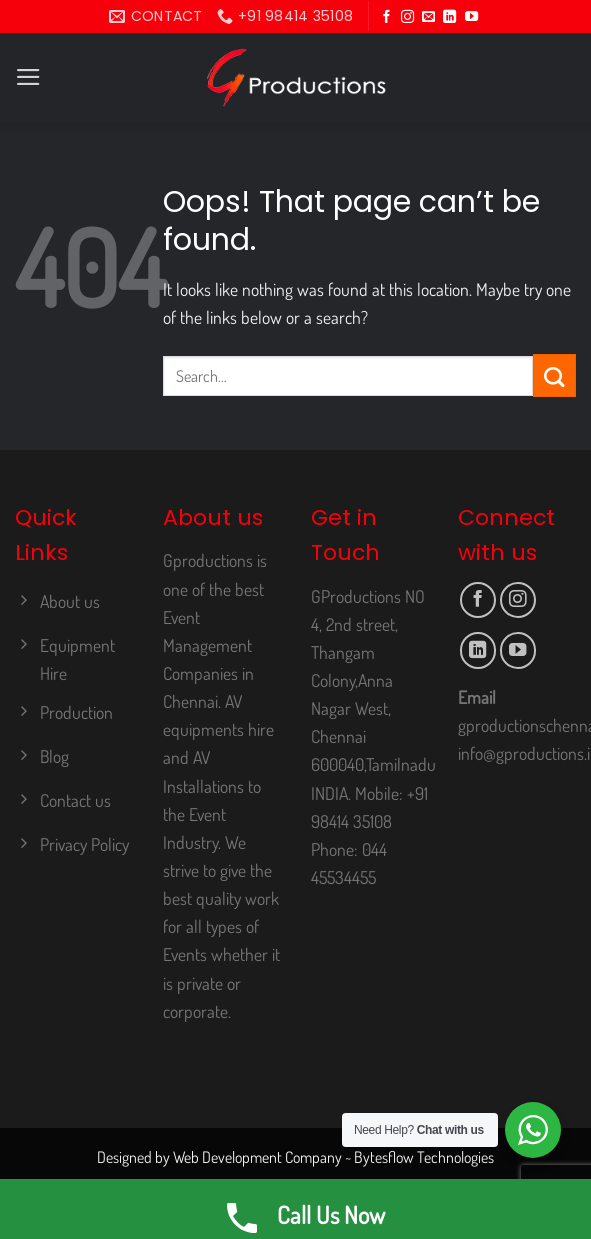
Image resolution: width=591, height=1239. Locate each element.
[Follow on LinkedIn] (449, 17)
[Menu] (28, 77)
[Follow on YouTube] (471, 17)
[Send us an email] (428, 17)
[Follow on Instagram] (407, 17)
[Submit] (554, 375)
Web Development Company (257, 1157)
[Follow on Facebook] (386, 17)
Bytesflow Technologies (424, 1157)
